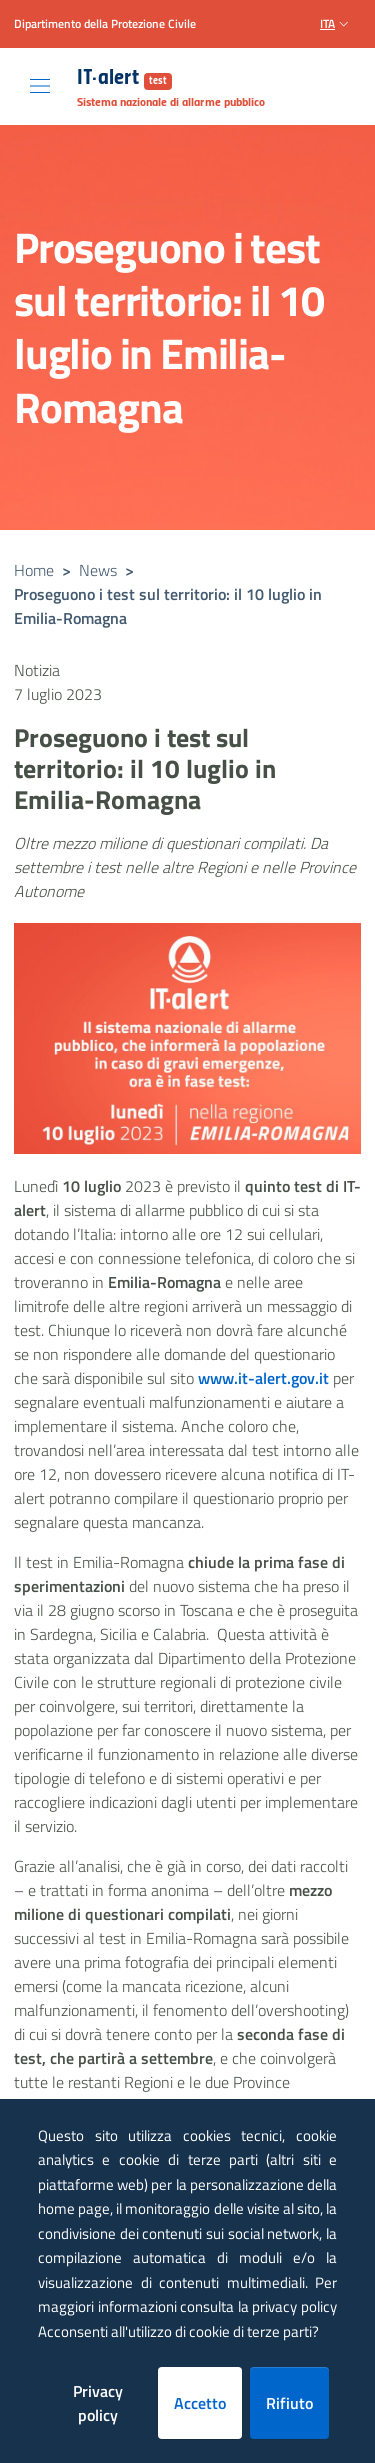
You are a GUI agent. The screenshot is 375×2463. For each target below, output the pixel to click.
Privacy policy (98, 2403)
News (98, 570)
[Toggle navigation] (40, 86)
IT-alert (124, 79)
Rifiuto (289, 2403)
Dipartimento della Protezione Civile (105, 24)
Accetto (200, 2403)
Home (34, 570)
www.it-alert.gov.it (263, 1378)
